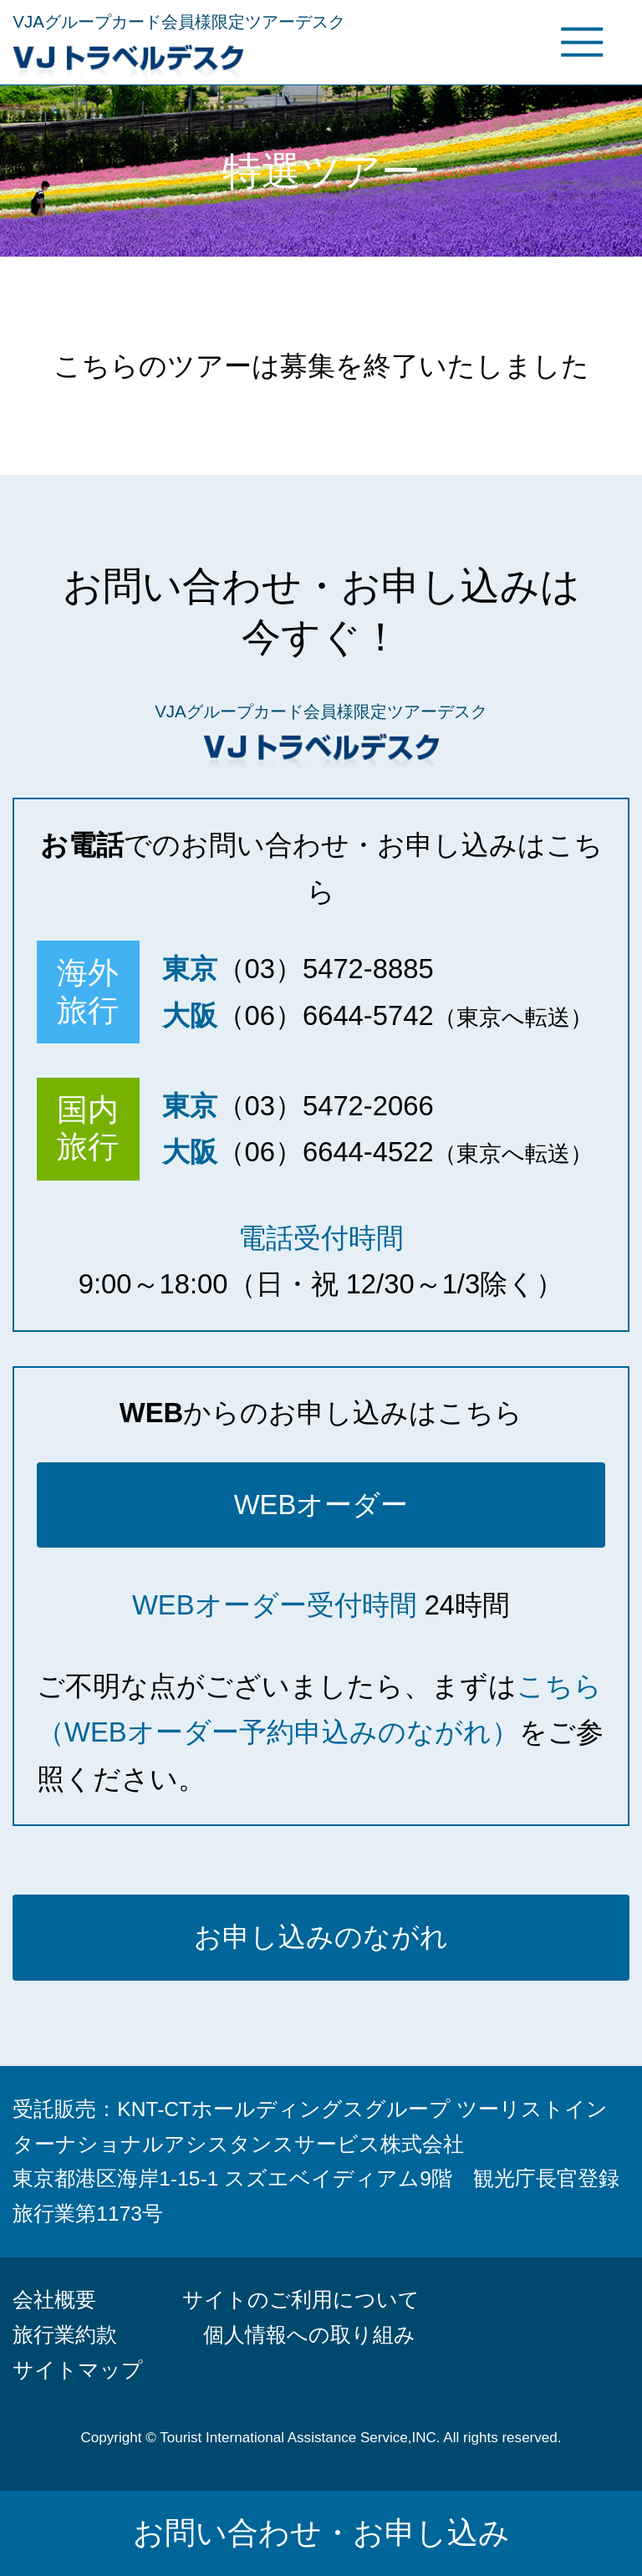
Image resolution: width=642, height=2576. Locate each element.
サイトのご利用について (301, 2299)
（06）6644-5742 (325, 1015)
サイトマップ (78, 2370)
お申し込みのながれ (321, 1936)
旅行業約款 (65, 2335)
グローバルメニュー (581, 42)
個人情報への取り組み (309, 2335)
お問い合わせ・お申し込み (321, 2533)
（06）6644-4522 (325, 1151)
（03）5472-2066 (325, 1105)
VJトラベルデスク (227, 57)
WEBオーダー (321, 1504)
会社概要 (54, 2299)
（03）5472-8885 (325, 968)
